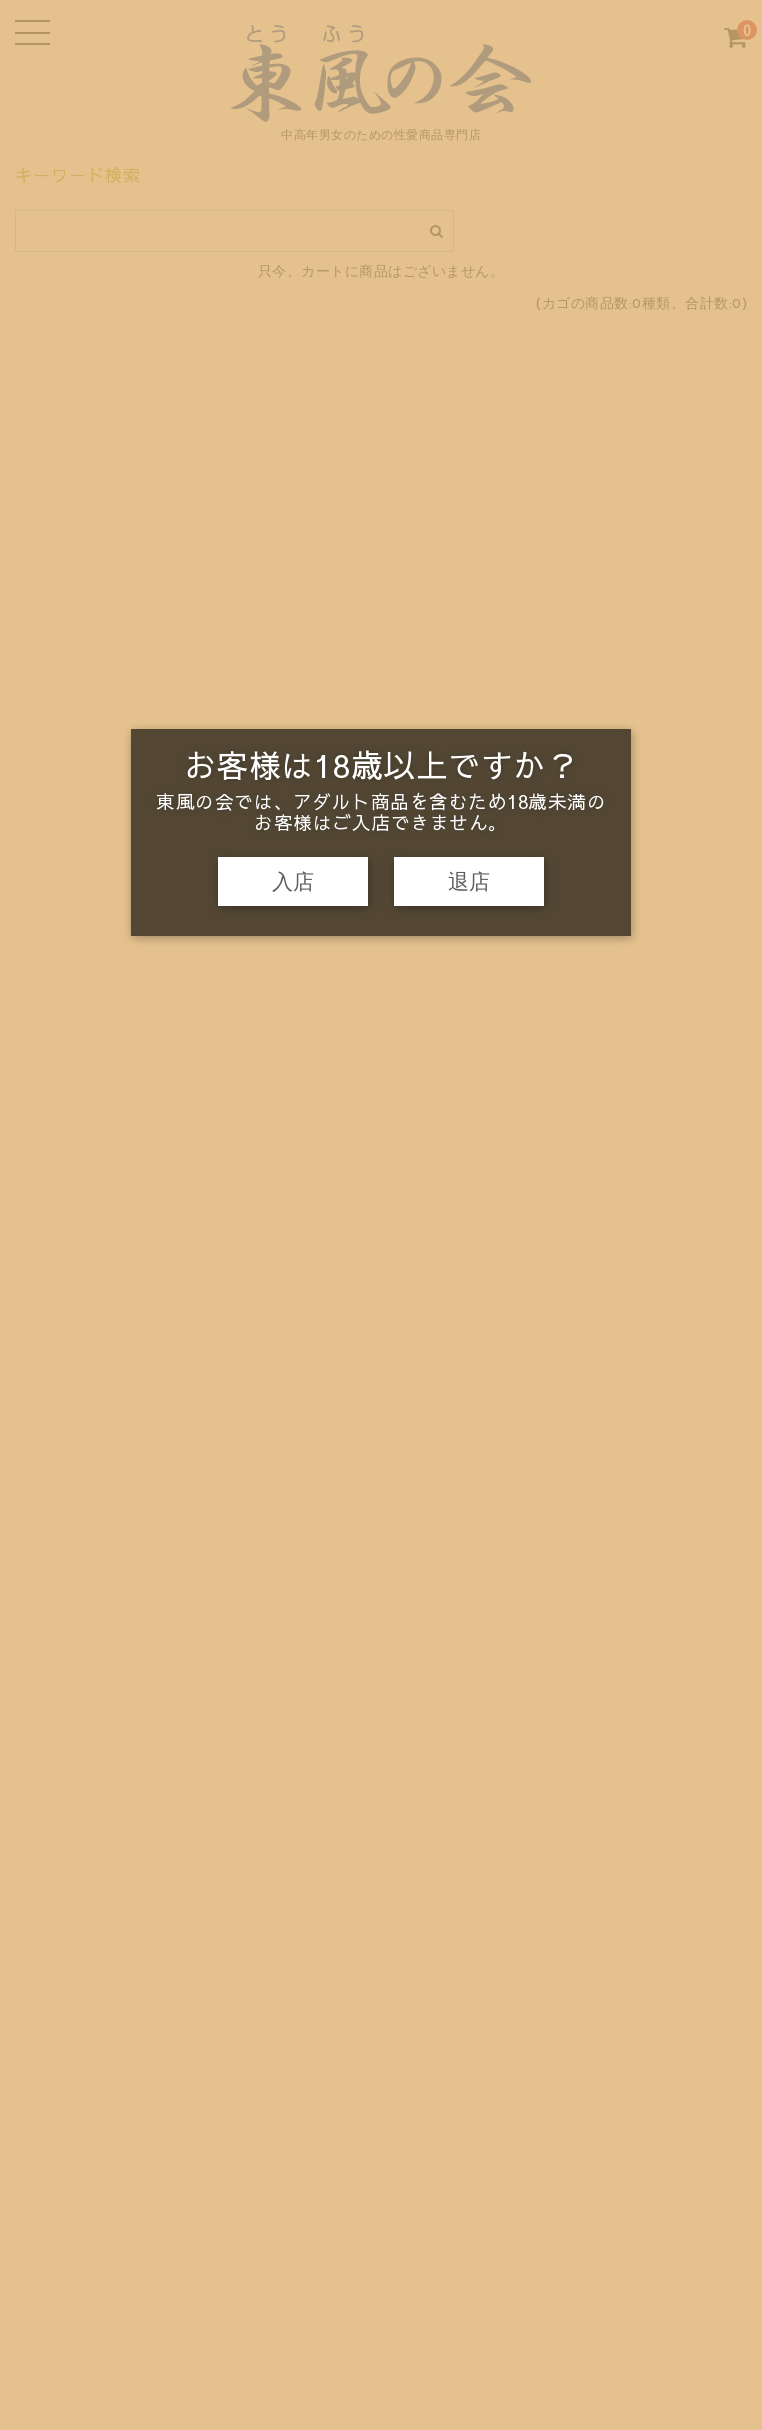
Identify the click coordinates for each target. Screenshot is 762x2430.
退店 (469, 882)
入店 (293, 882)
